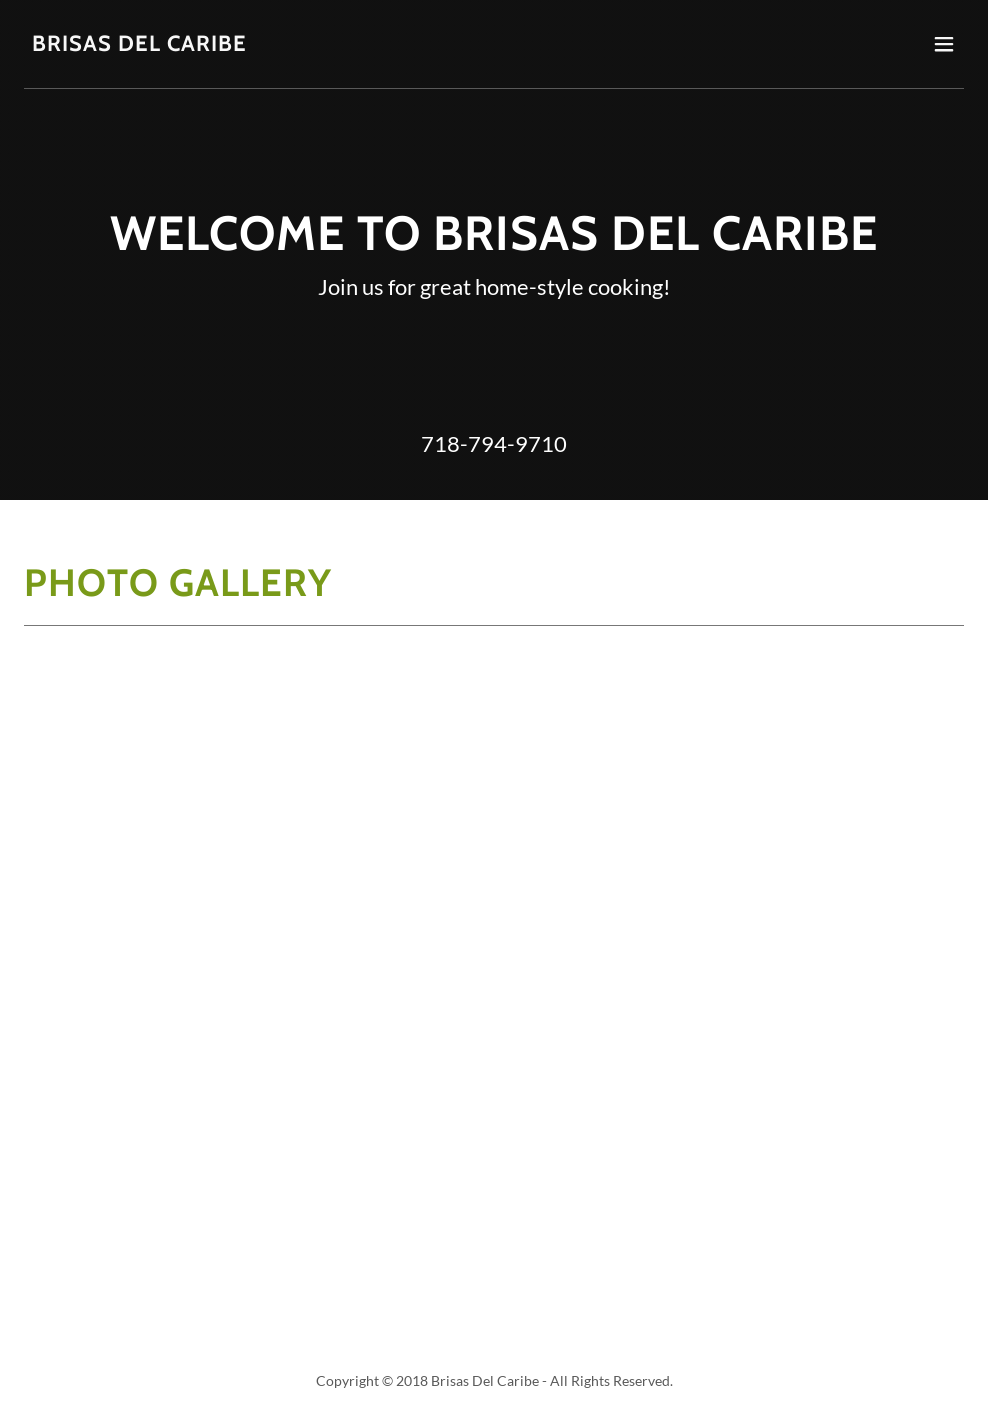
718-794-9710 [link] (494, 443)
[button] (944, 44)
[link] (139, 44)
